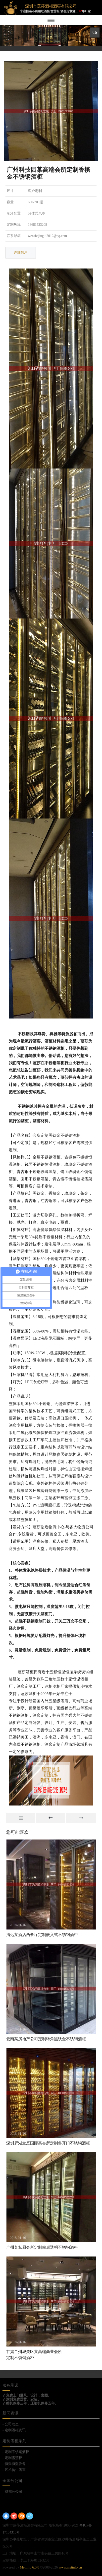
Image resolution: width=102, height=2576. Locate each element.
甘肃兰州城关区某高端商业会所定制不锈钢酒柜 (34, 2355)
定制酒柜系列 (14, 2441)
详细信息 (21, 252)
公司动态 (12, 2424)
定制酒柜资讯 (15, 2430)
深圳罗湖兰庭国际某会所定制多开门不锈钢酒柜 (48, 2143)
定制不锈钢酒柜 (17, 2452)
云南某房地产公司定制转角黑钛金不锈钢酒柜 (46, 2039)
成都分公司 (13, 2492)
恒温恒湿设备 (15, 2464)
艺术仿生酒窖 (15, 2470)
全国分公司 (12, 2480)
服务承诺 (10, 2385)
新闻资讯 (10, 2413)
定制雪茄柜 (13, 2458)
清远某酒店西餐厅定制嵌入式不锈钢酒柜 (42, 1934)
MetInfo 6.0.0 (29, 2567)
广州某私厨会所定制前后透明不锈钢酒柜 (42, 2247)
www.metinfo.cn (70, 2567)
